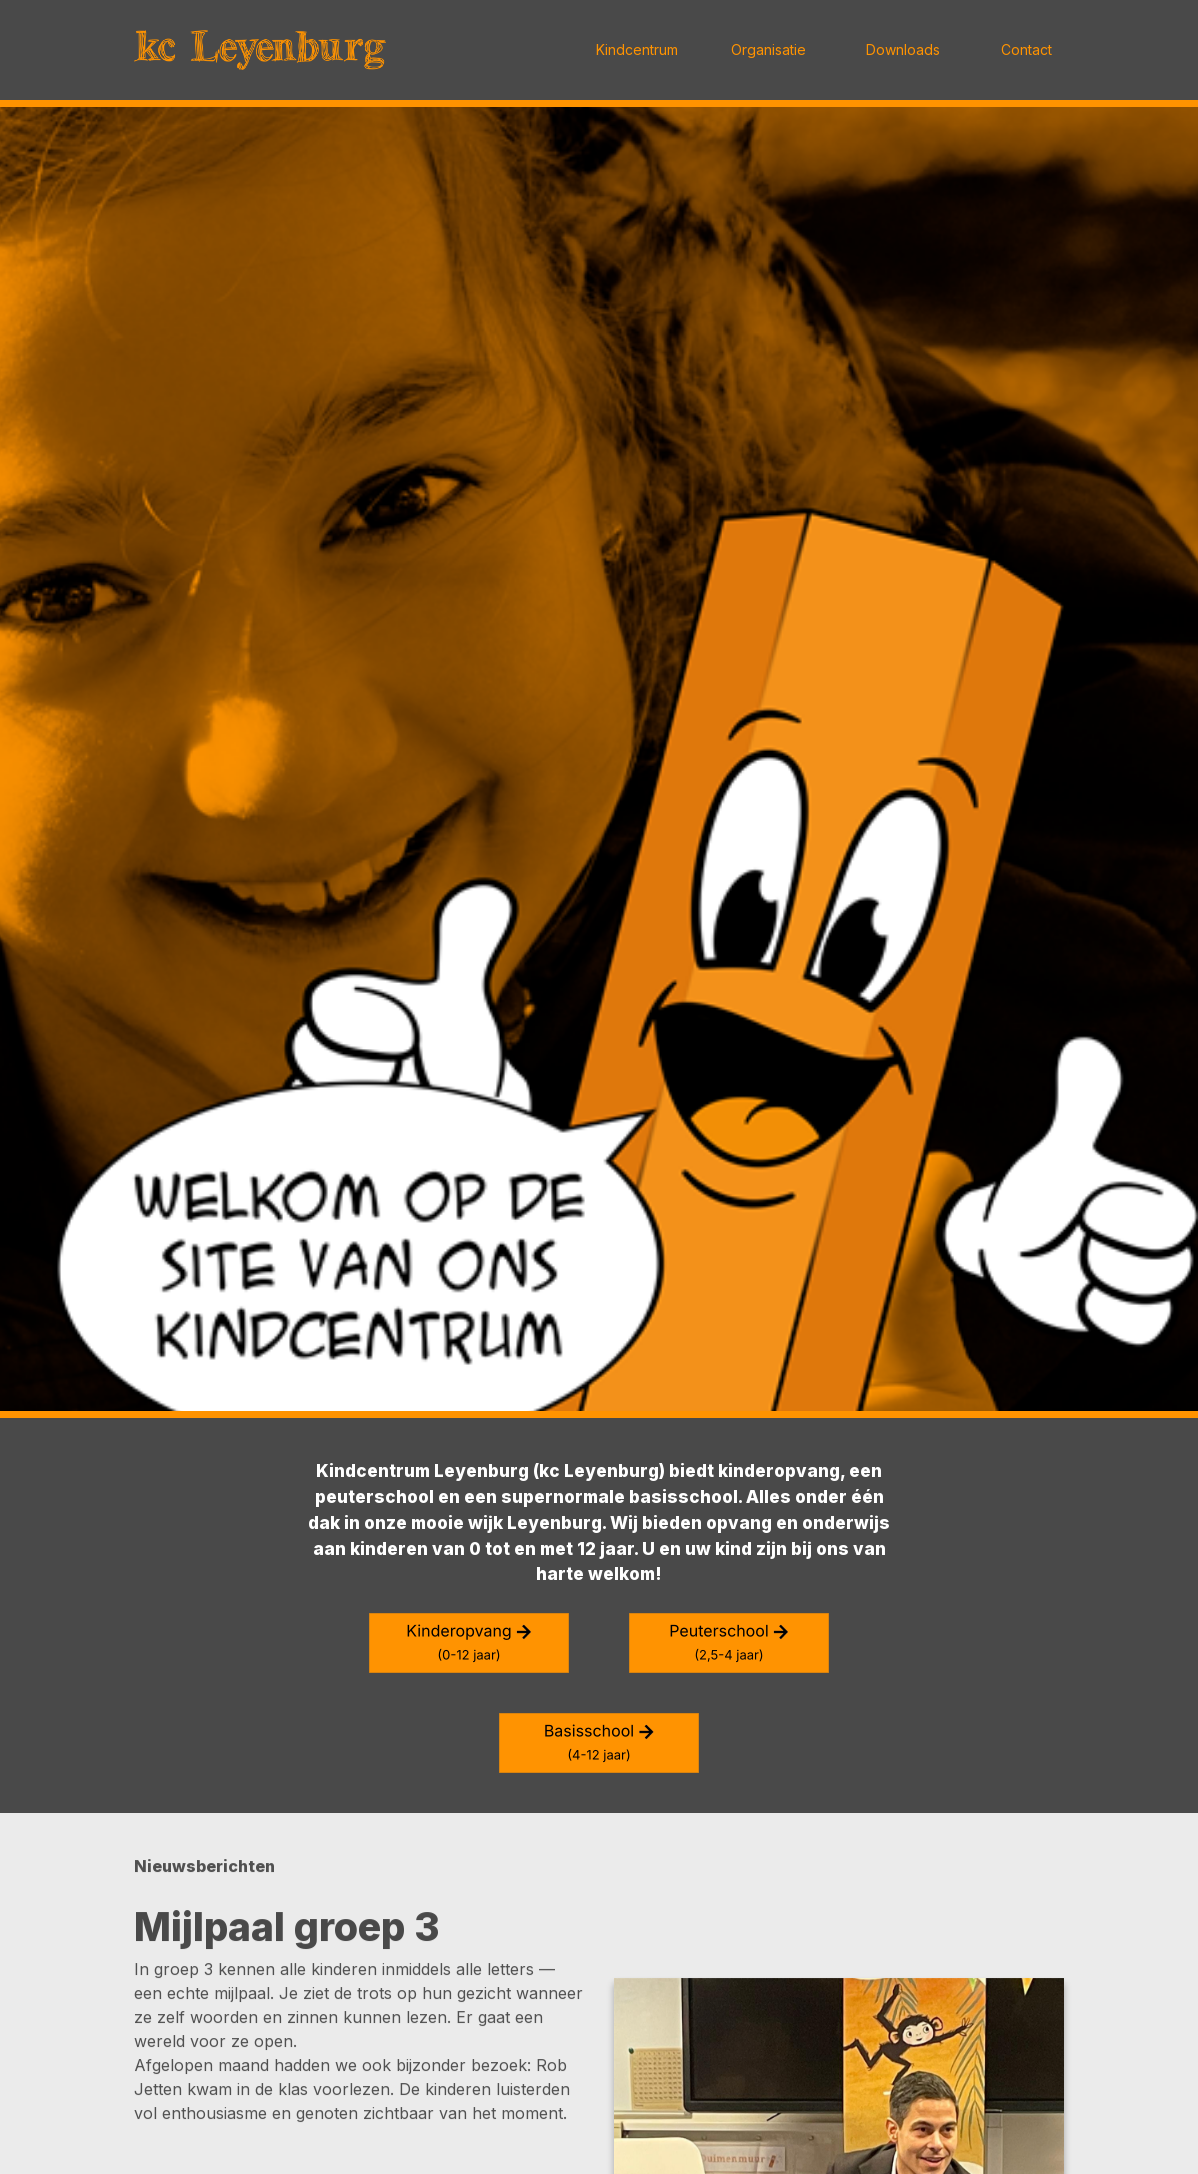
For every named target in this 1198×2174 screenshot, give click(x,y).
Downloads (903, 49)
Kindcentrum (637, 49)
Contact (1026, 49)
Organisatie (768, 49)
